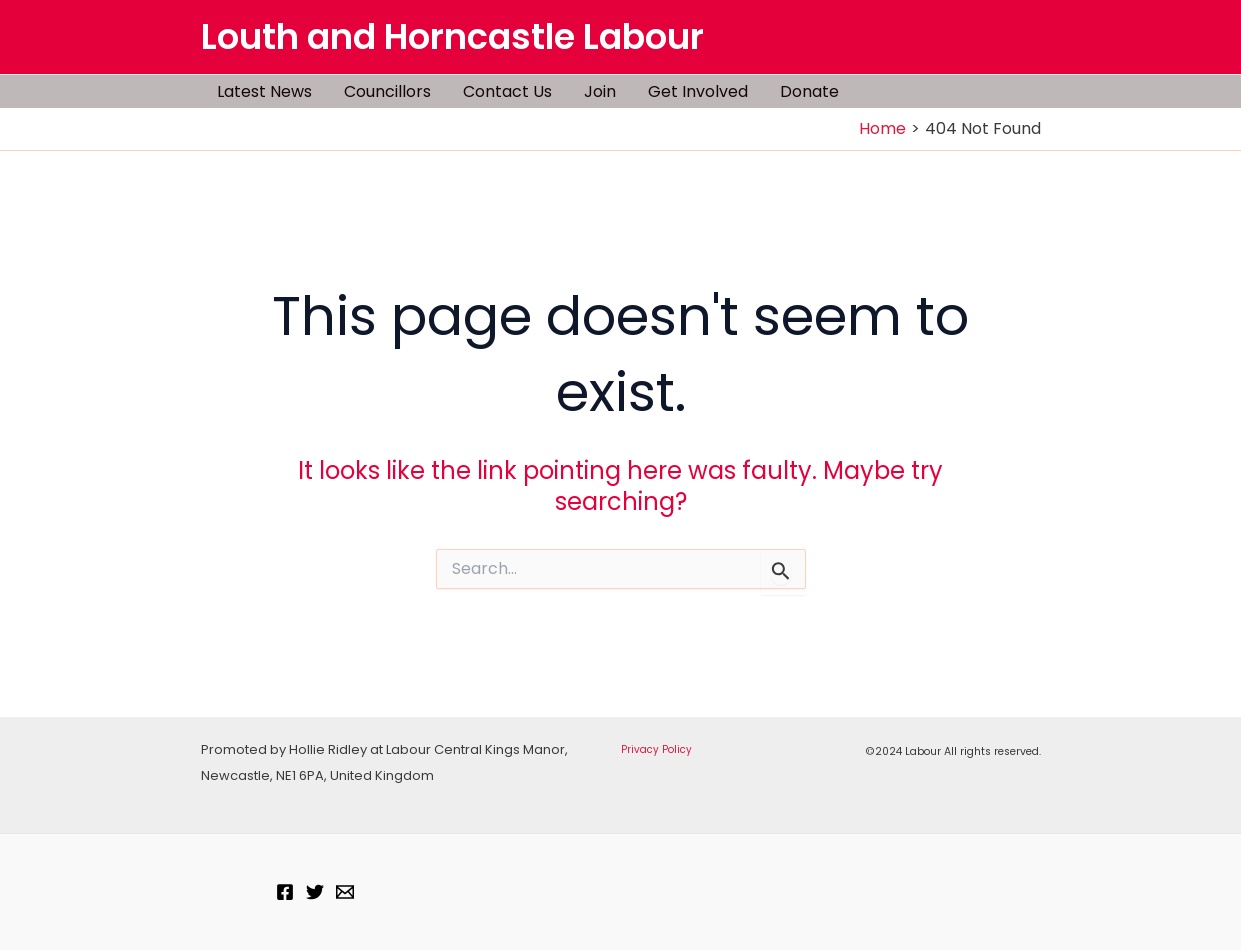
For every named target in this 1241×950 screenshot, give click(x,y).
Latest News (264, 91)
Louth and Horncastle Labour (452, 36)
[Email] (345, 892)
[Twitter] (315, 892)
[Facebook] (285, 892)
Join (600, 91)
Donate (809, 91)
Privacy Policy (656, 749)
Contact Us (507, 91)
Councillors (387, 91)
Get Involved (698, 91)
